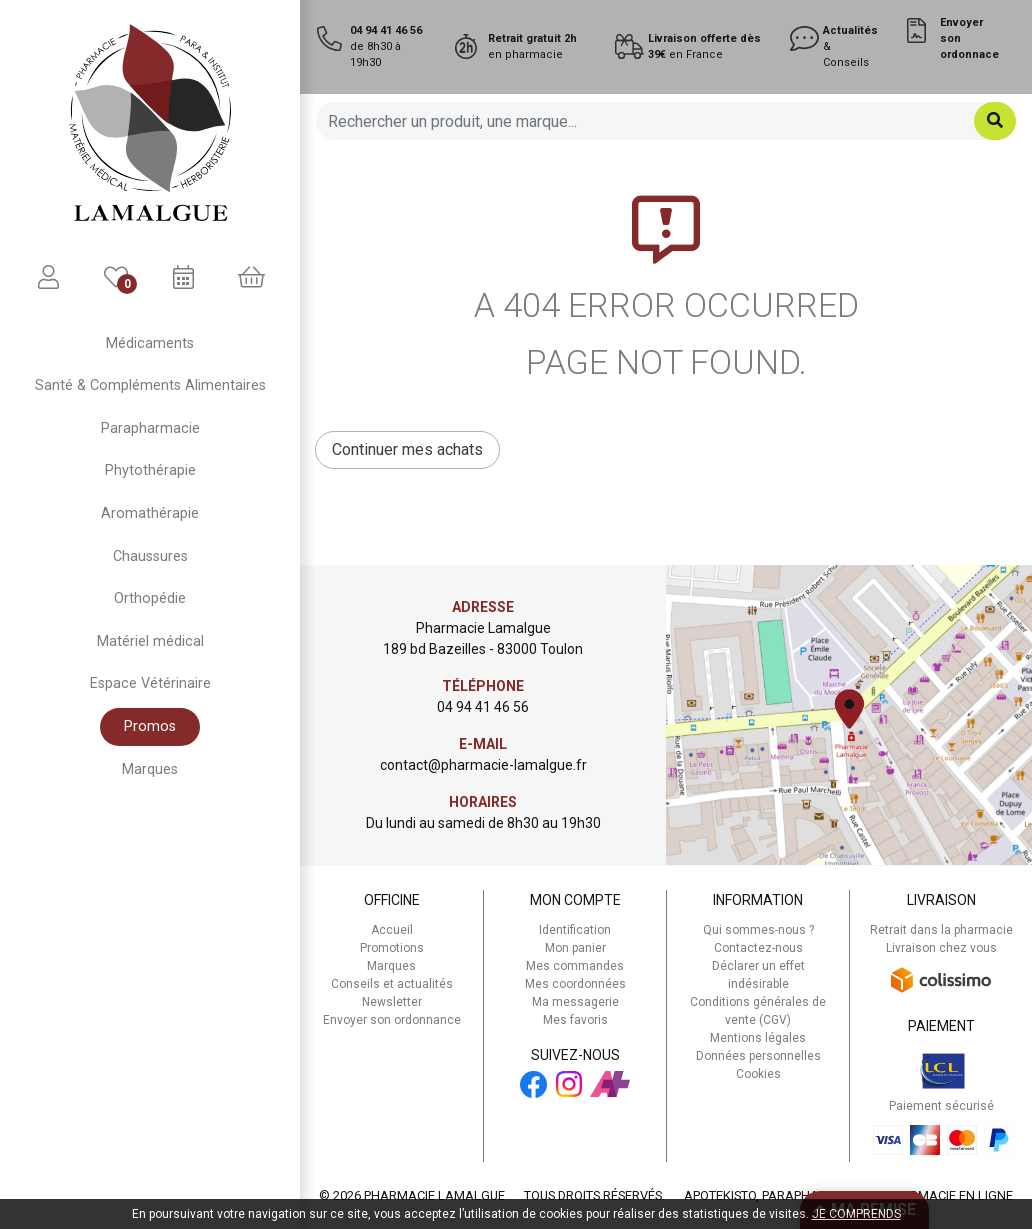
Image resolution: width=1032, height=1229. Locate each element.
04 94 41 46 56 (483, 707)
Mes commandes (575, 966)
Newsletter (392, 1002)
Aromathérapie (150, 513)
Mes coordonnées (575, 984)
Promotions (392, 948)
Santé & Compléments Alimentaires (150, 385)
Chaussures (150, 556)
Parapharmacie (150, 428)
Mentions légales (758, 1038)
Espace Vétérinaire (150, 683)
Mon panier (575, 948)
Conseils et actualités (392, 984)
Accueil (392, 930)
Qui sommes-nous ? (758, 930)
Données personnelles (758, 1056)
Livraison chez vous (941, 948)
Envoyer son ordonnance (392, 1020)
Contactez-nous (758, 948)
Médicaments (150, 343)
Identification (575, 930)
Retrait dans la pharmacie (941, 930)
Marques (150, 769)
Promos (150, 726)
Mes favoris (575, 1020)
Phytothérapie (150, 470)
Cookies (758, 1074)
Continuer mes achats (407, 449)
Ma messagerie (575, 1002)
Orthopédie (150, 598)
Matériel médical (150, 641)
